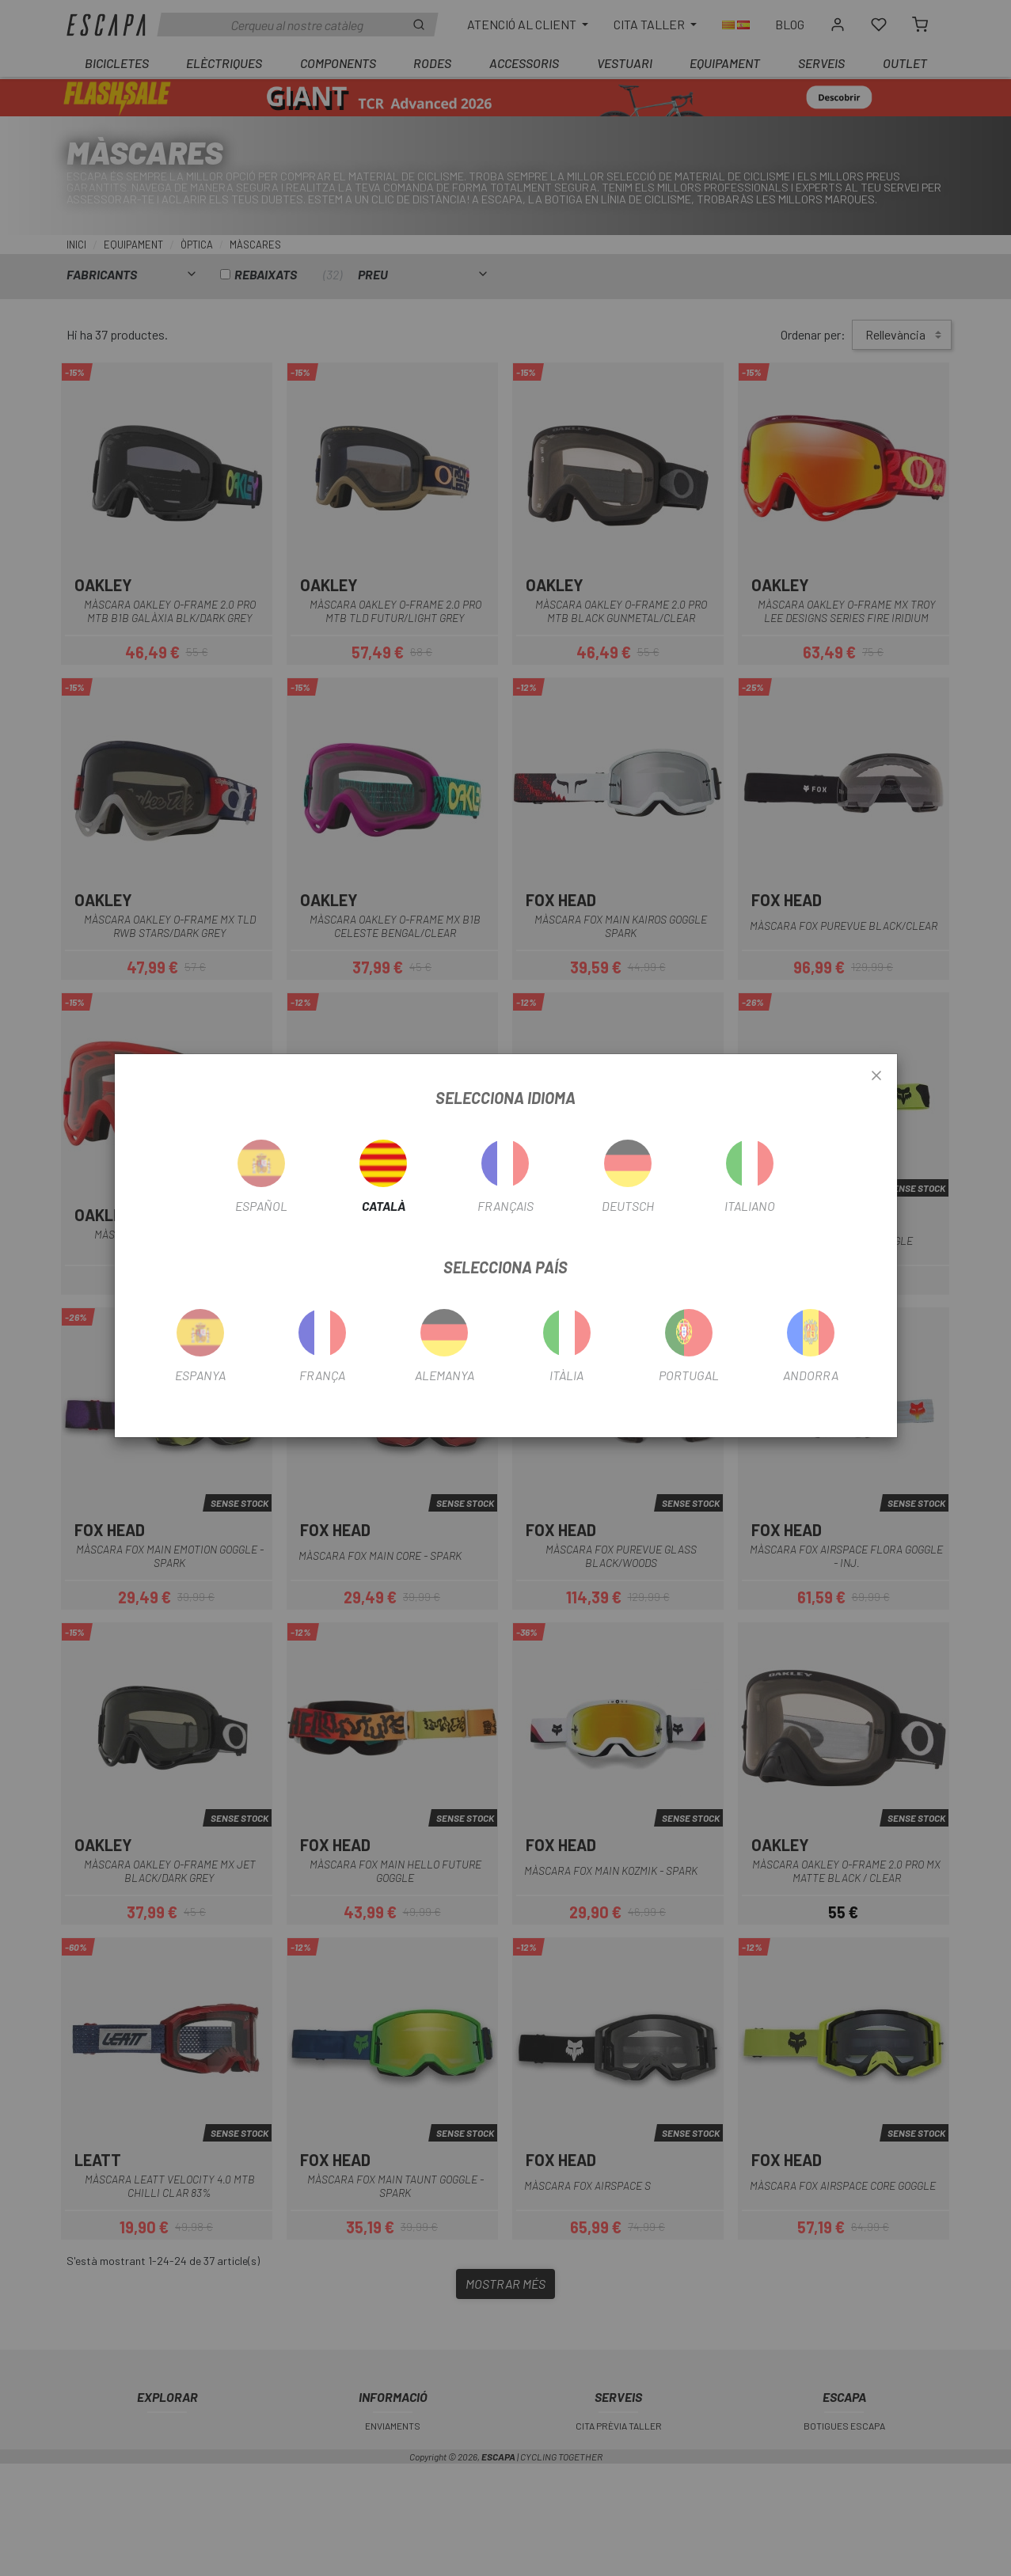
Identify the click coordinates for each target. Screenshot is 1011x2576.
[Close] (876, 1076)
